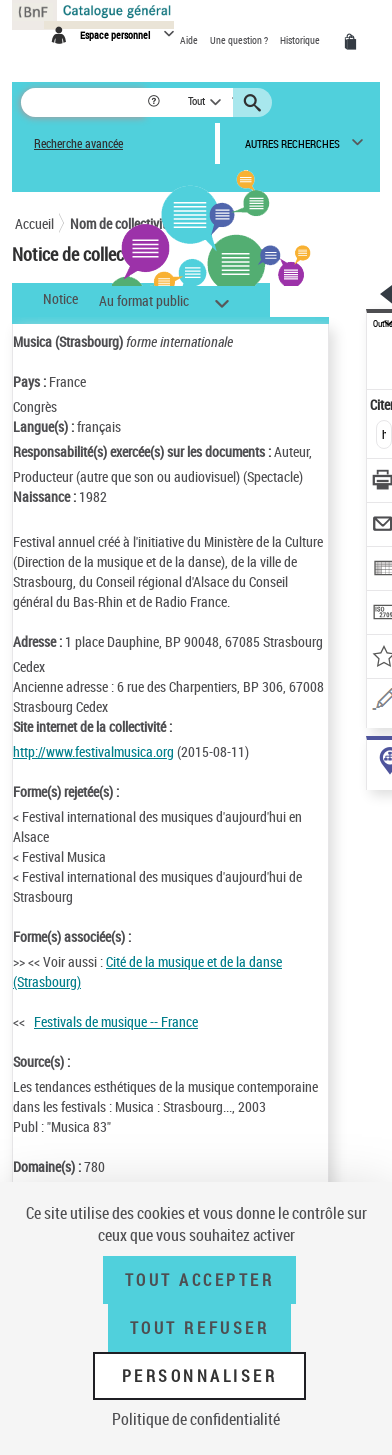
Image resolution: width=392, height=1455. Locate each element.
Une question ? (240, 40)
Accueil (34, 223)
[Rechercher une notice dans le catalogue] (83, 102)
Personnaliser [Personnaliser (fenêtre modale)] (200, 1376)
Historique (301, 40)
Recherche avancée (78, 143)
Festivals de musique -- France (116, 1021)
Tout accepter (200, 1280)
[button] (155, 102)
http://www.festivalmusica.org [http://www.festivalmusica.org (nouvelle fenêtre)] (93, 751)
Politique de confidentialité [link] (196, 1419)
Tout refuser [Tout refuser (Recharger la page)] (199, 1328)
